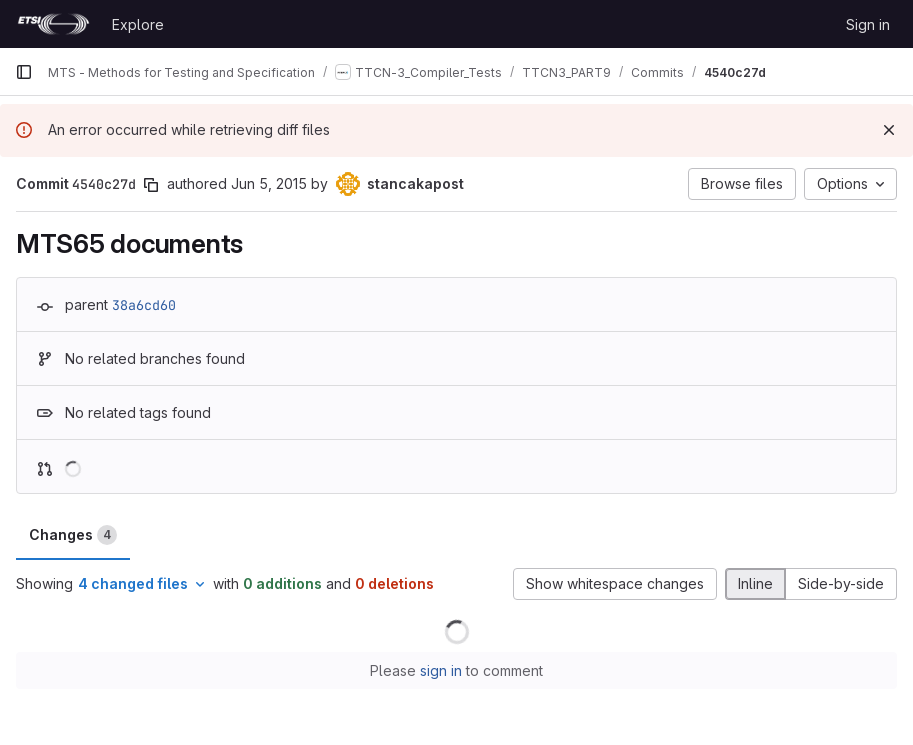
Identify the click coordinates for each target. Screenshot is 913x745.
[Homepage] (53, 24)
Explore (138, 24)
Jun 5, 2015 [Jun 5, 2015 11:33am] (269, 183)
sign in (441, 670)
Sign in (868, 24)
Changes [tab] (73, 535)
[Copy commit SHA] (151, 185)
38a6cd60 (144, 305)
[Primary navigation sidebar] (24, 72)
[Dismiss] (889, 130)
